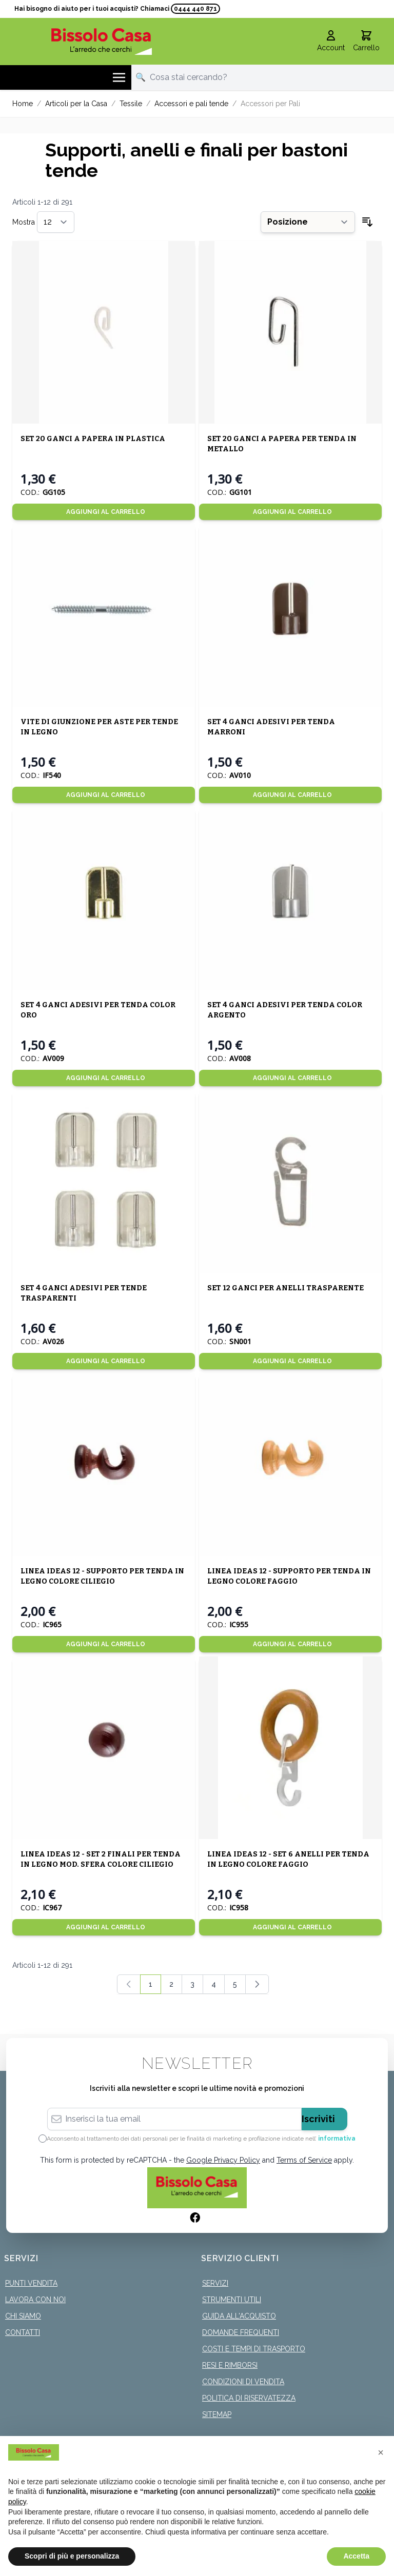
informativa (337, 2137)
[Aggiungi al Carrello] (103, 510)
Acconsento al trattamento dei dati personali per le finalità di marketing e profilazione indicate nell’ (201, 2137)
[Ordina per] (308, 220)
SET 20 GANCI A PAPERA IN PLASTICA (93, 437)
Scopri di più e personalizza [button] (72, 2556)
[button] (380, 2452)
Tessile (131, 102)
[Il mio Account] (331, 40)
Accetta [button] (356, 2556)
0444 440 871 (195, 8)
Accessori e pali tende (191, 102)
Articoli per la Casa (76, 102)
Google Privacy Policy (223, 2158)
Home (22, 102)
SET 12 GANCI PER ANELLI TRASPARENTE (285, 1286)
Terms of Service (304, 2158)
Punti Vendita (31, 2282)
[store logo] (101, 40)
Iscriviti (318, 2117)
